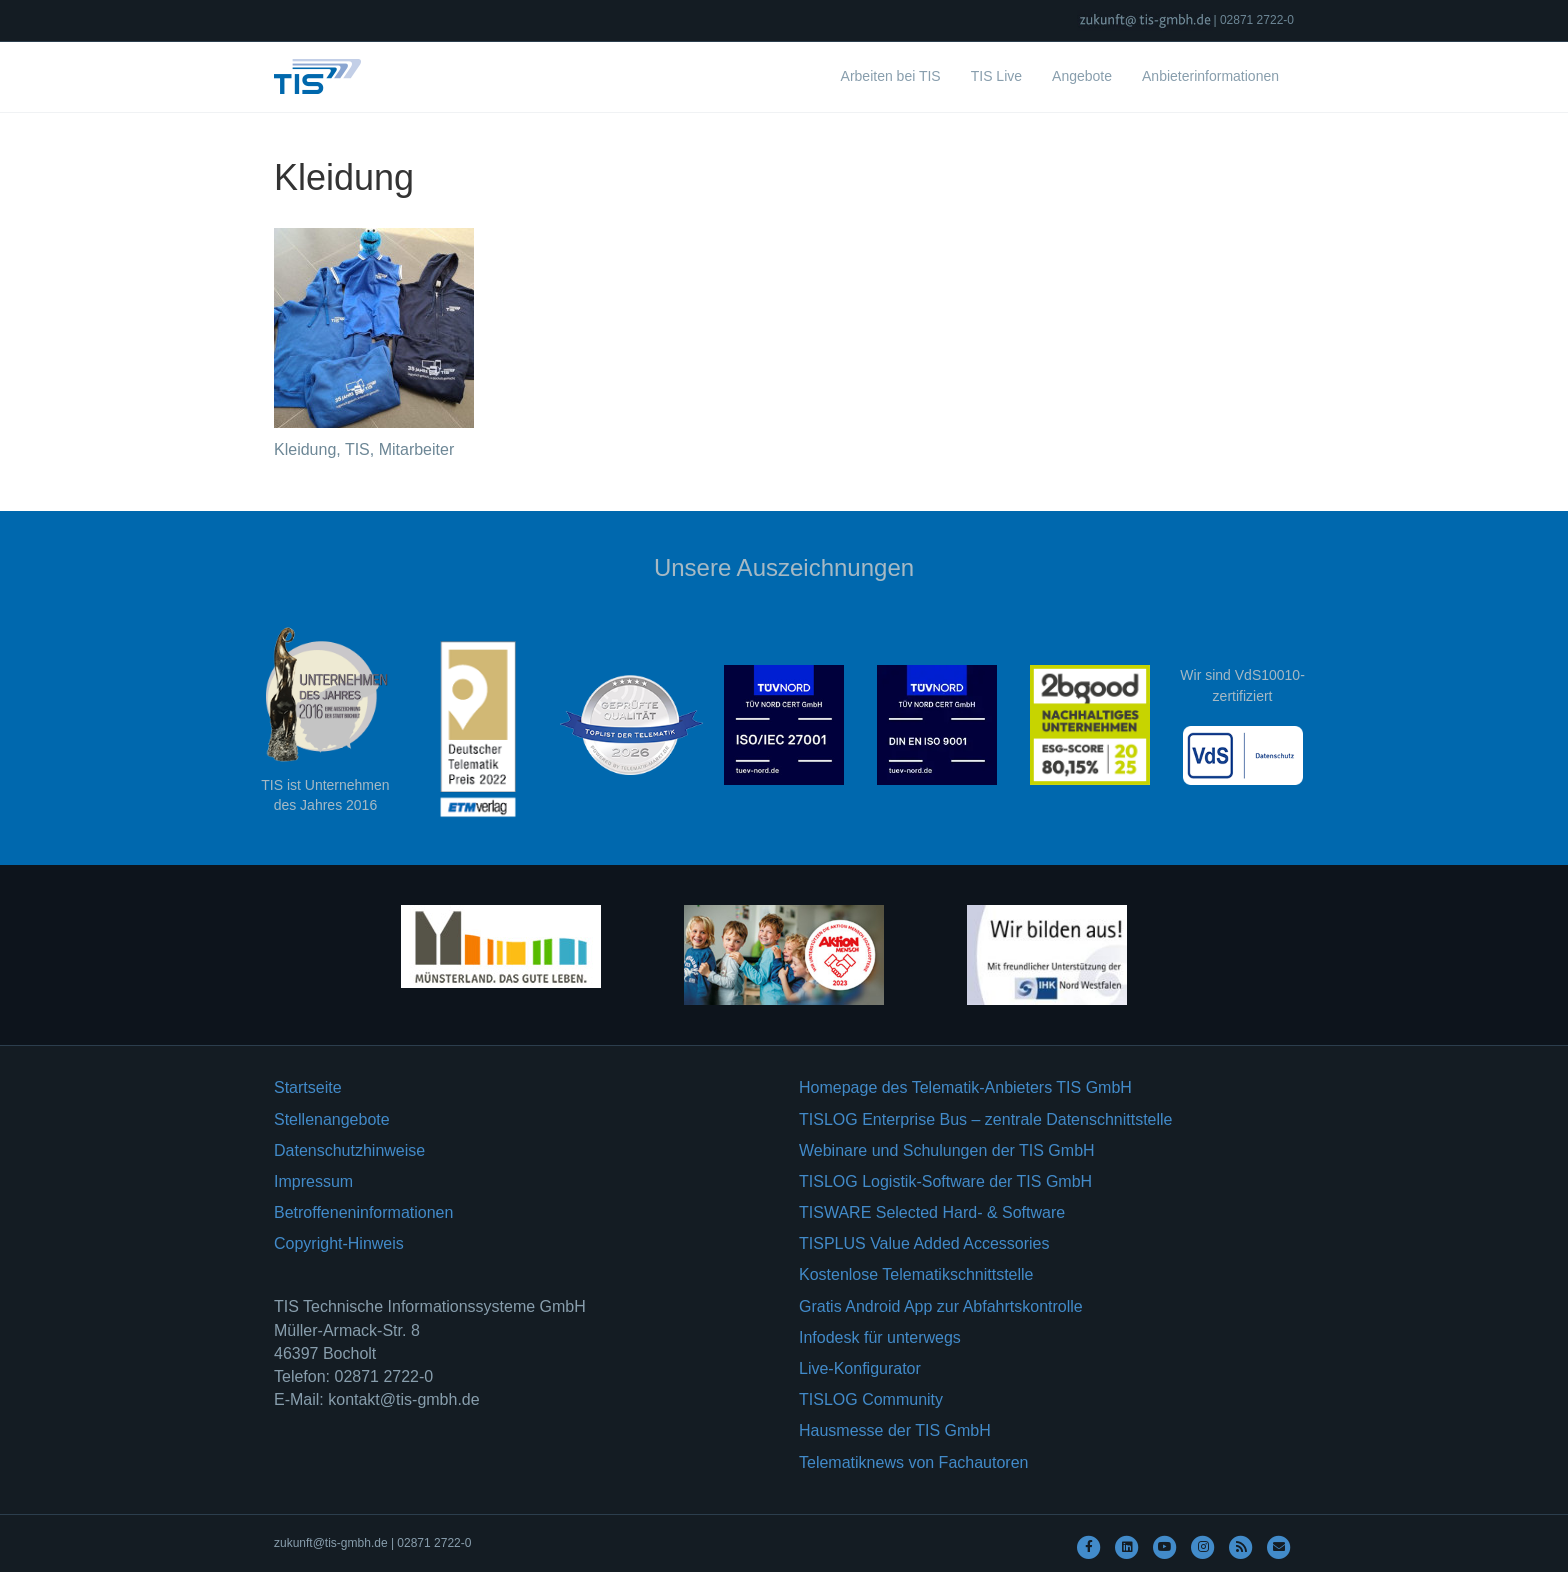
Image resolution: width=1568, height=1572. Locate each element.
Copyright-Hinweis (339, 1243)
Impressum (313, 1181)
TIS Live (996, 76)
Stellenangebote (332, 1119)
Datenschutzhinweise (349, 1150)
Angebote (1082, 76)
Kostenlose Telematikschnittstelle (916, 1274)
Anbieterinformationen (1210, 76)
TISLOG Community (871, 1399)
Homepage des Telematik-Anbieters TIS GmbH (965, 1087)
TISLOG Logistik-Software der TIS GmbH (945, 1181)
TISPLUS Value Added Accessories (924, 1243)
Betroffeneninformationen (363, 1212)
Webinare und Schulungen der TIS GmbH (947, 1150)
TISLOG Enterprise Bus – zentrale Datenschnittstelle (986, 1119)
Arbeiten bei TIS (891, 76)
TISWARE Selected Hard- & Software (932, 1212)
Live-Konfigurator (860, 1368)
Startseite (308, 1087)
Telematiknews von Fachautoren (913, 1462)
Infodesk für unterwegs (880, 1337)
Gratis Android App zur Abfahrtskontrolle (941, 1306)
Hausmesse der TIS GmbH (895, 1430)
